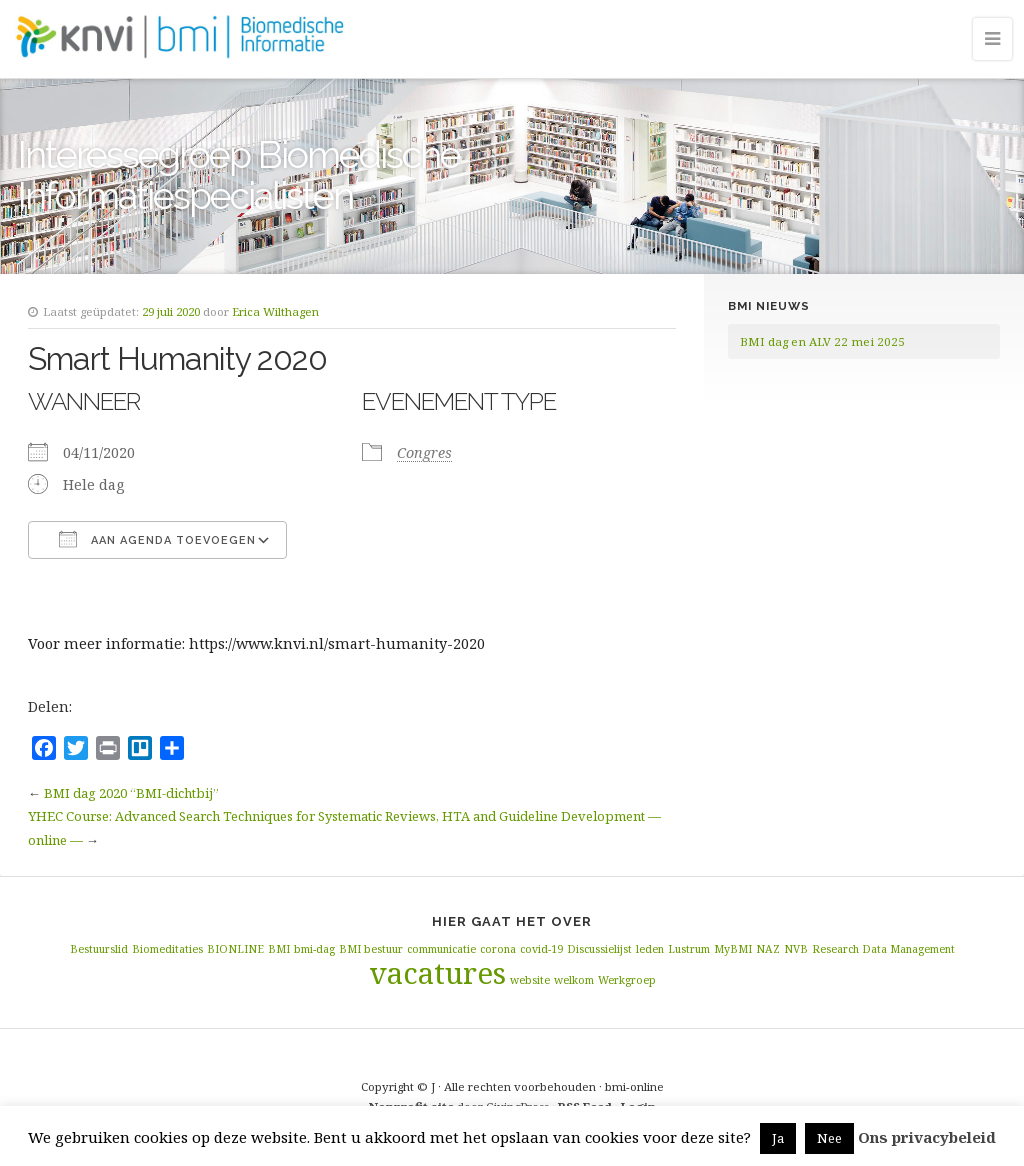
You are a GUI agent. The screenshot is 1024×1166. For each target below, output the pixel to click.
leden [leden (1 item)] (650, 949)
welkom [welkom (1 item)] (574, 980)
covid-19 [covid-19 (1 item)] (541, 949)
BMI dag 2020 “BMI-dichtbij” (131, 793)
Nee (829, 1138)
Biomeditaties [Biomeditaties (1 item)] (167, 949)
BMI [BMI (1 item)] (279, 949)
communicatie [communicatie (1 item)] (441, 949)
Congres (424, 452)
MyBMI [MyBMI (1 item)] (733, 949)
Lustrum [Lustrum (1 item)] (689, 949)
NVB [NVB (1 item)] (796, 949)
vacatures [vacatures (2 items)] (437, 973)
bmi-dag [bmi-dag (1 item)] (314, 949)
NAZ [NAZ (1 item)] (768, 949)
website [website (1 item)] (530, 980)
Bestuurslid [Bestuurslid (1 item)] (99, 949)
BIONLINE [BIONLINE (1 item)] (235, 949)
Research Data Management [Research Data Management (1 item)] (883, 949)
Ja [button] (778, 1138)
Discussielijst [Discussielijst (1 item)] (599, 949)
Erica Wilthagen (275, 311)
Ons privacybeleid (927, 1137)
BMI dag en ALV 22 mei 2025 (822, 341)
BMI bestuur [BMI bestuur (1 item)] (371, 949)
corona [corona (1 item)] (498, 949)
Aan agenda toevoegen (157, 539)
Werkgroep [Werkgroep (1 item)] (627, 980)
